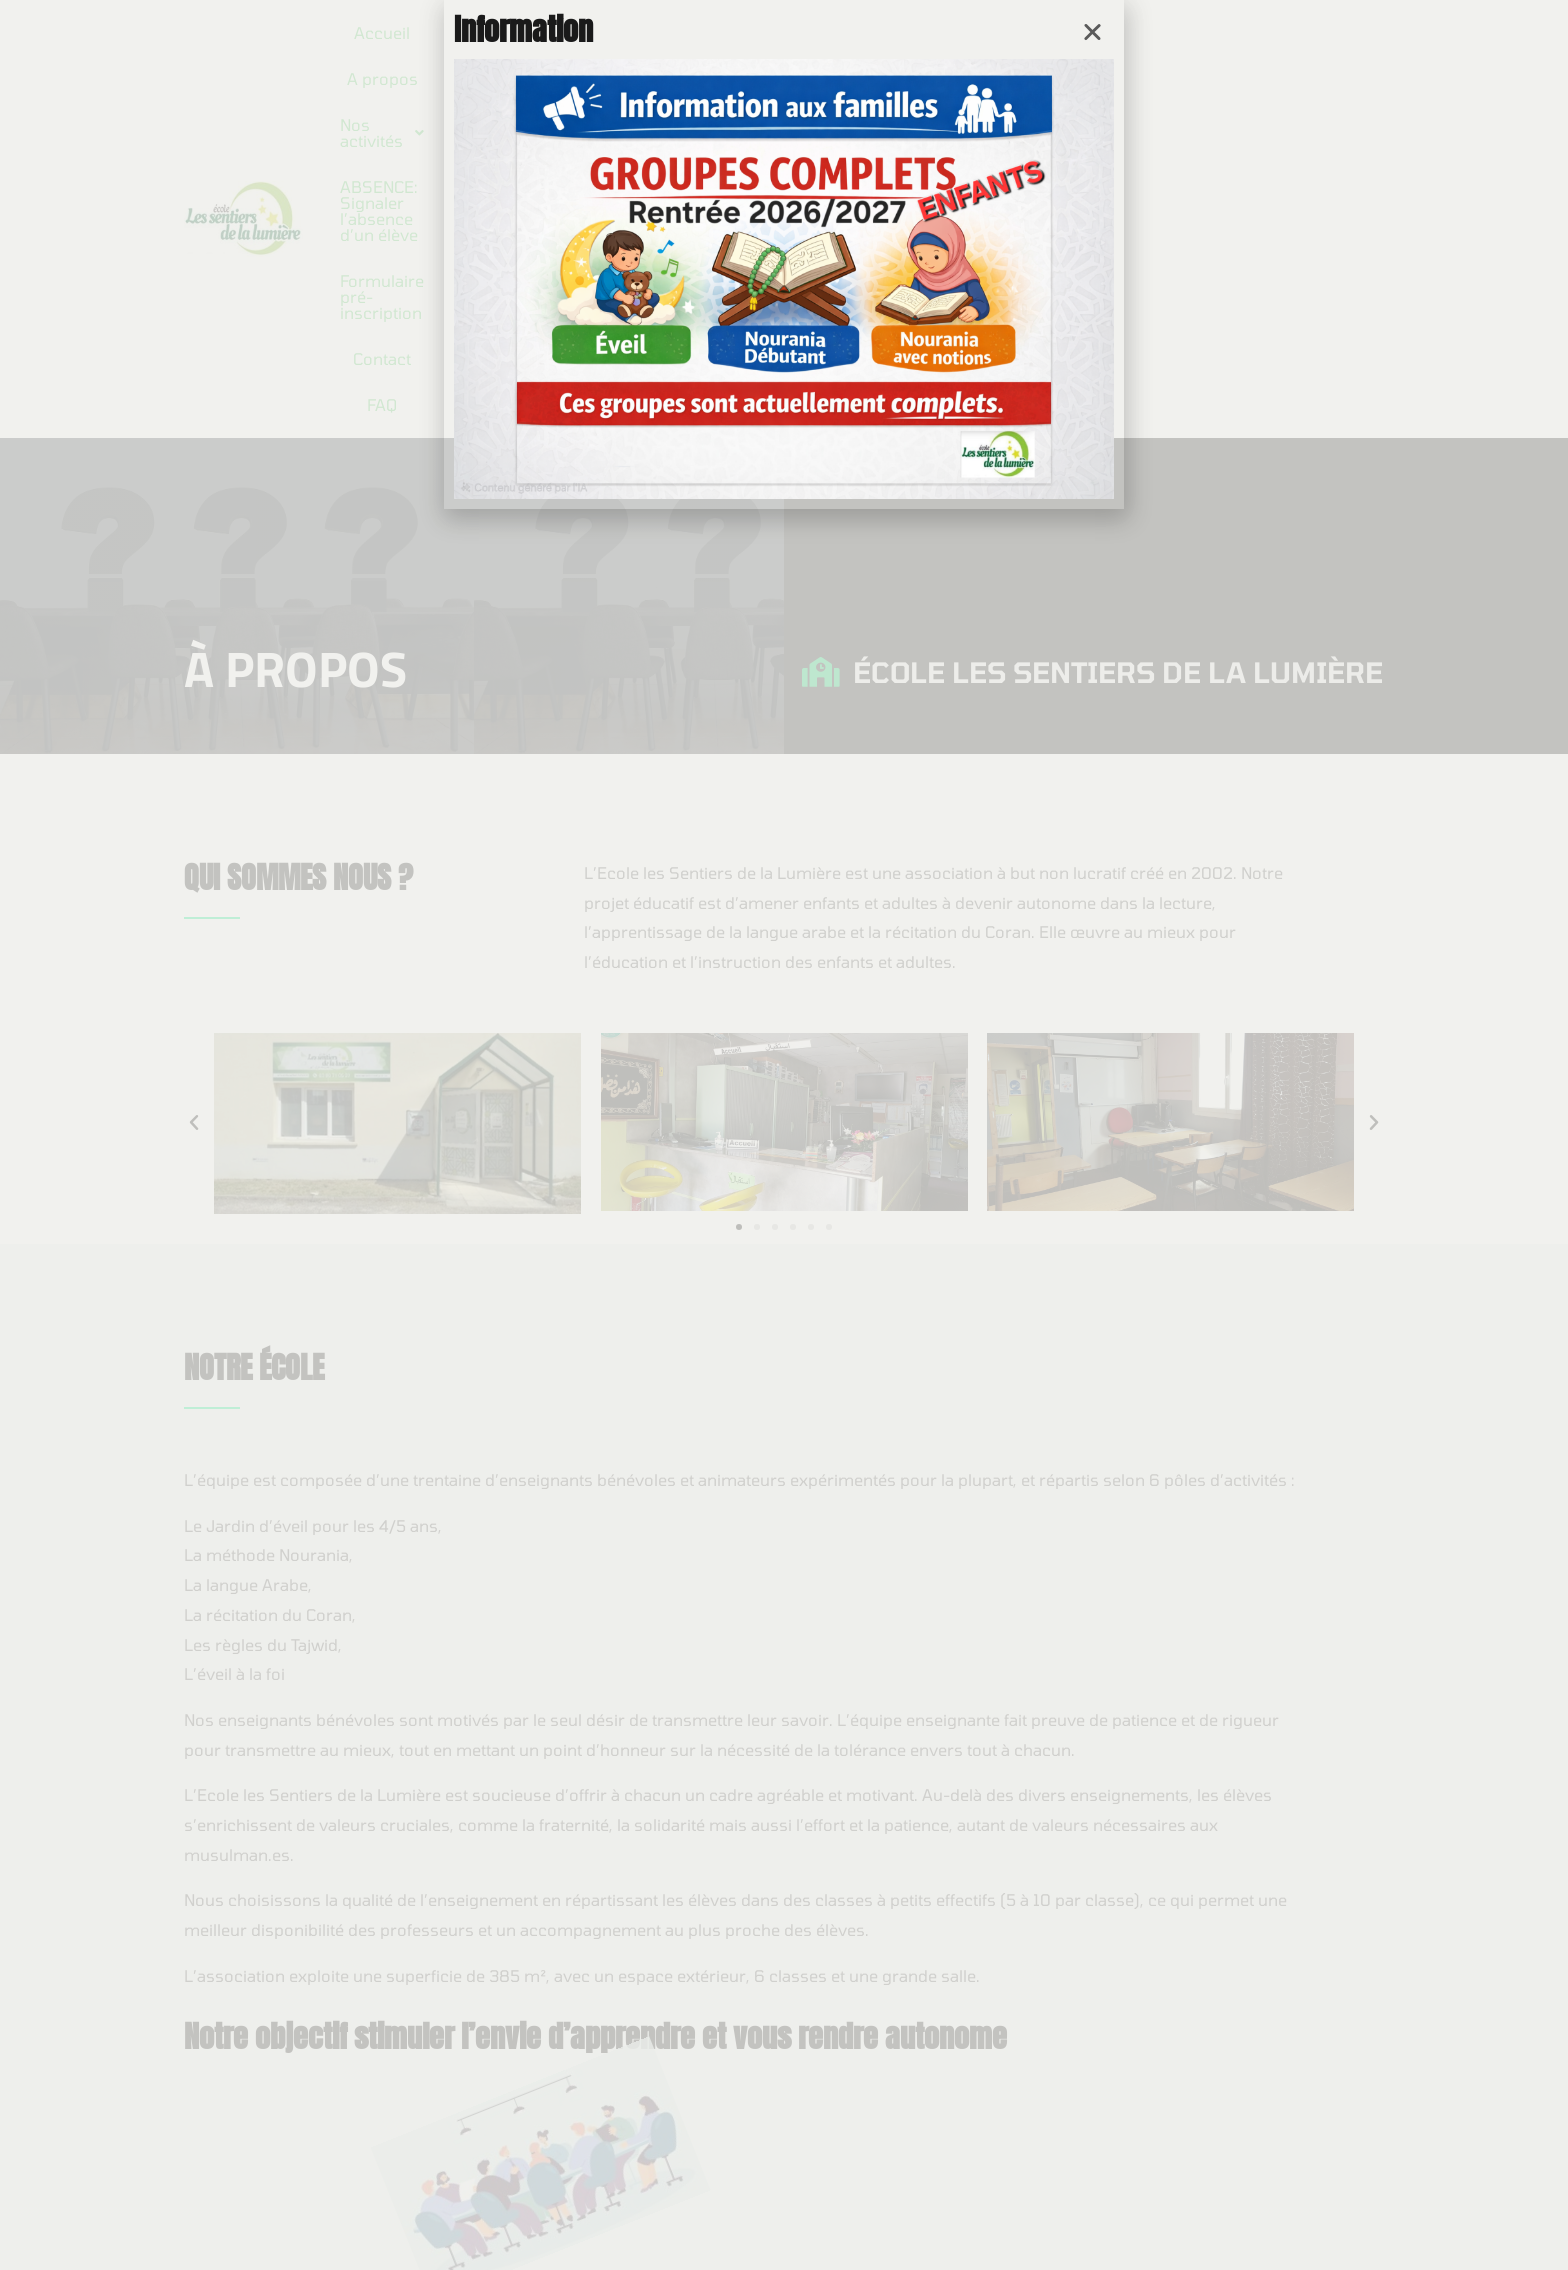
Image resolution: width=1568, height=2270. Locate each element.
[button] (1092, 31)
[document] (784, 1135)
